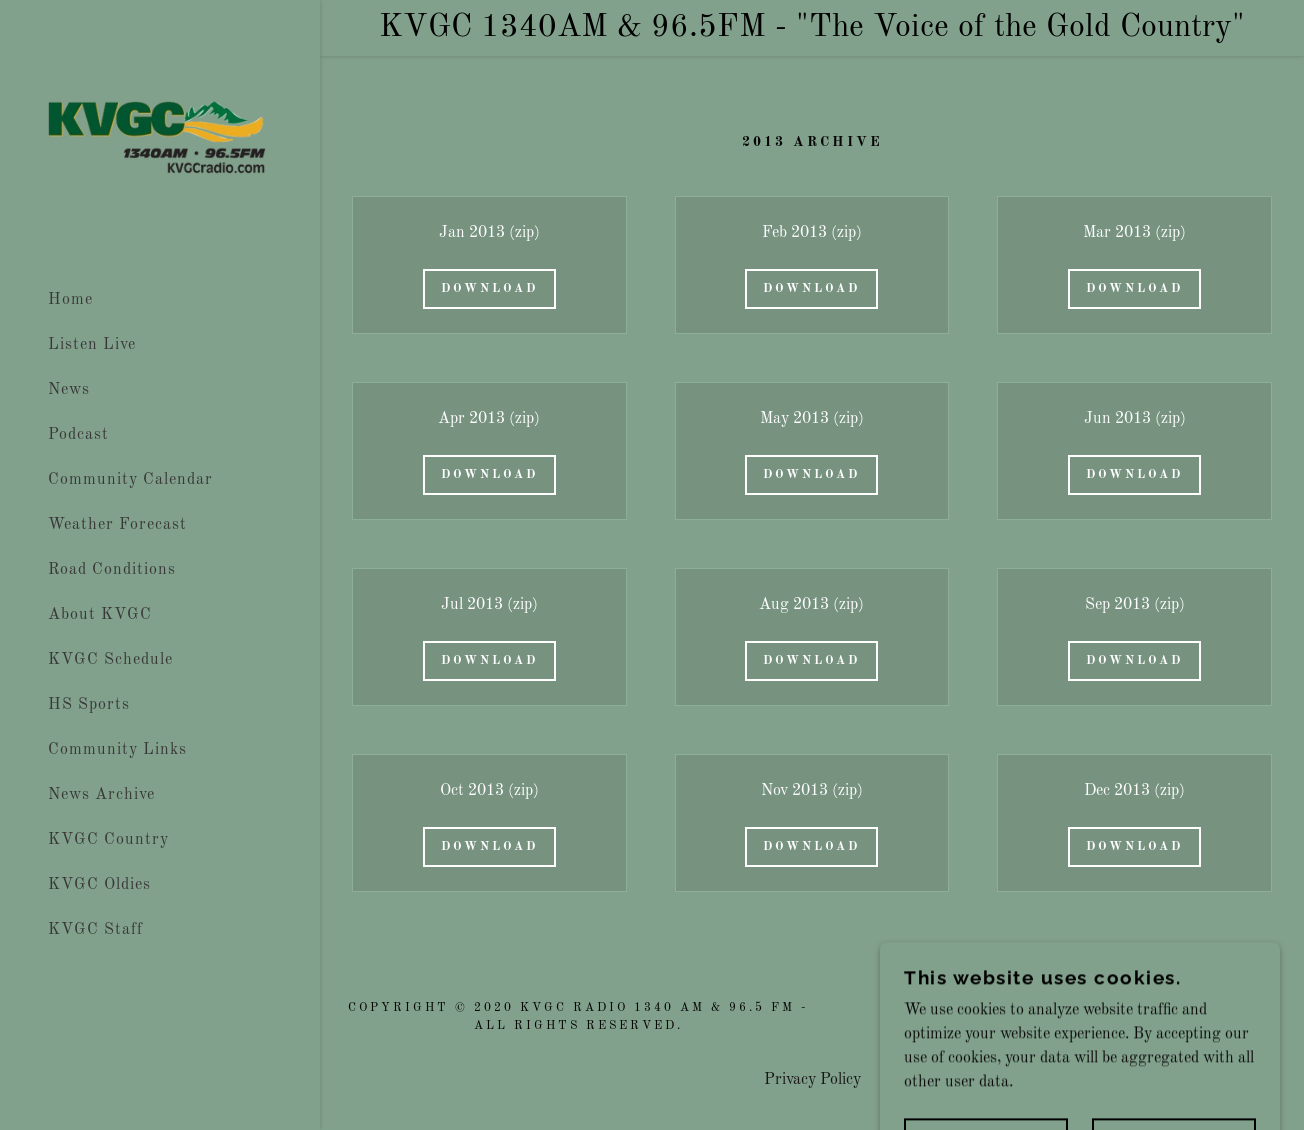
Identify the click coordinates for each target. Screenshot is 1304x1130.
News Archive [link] (101, 795)
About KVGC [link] (100, 615)
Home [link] (70, 300)
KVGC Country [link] (108, 840)
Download (489, 289)
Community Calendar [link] (130, 480)
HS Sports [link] (89, 705)
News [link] (69, 390)
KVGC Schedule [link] (110, 660)
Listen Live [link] (92, 345)
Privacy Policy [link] (812, 1080)
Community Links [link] (117, 750)
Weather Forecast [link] (117, 525)
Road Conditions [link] (112, 570)
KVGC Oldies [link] (99, 885)
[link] (160, 139)
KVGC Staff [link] (95, 930)
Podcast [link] (78, 435)
